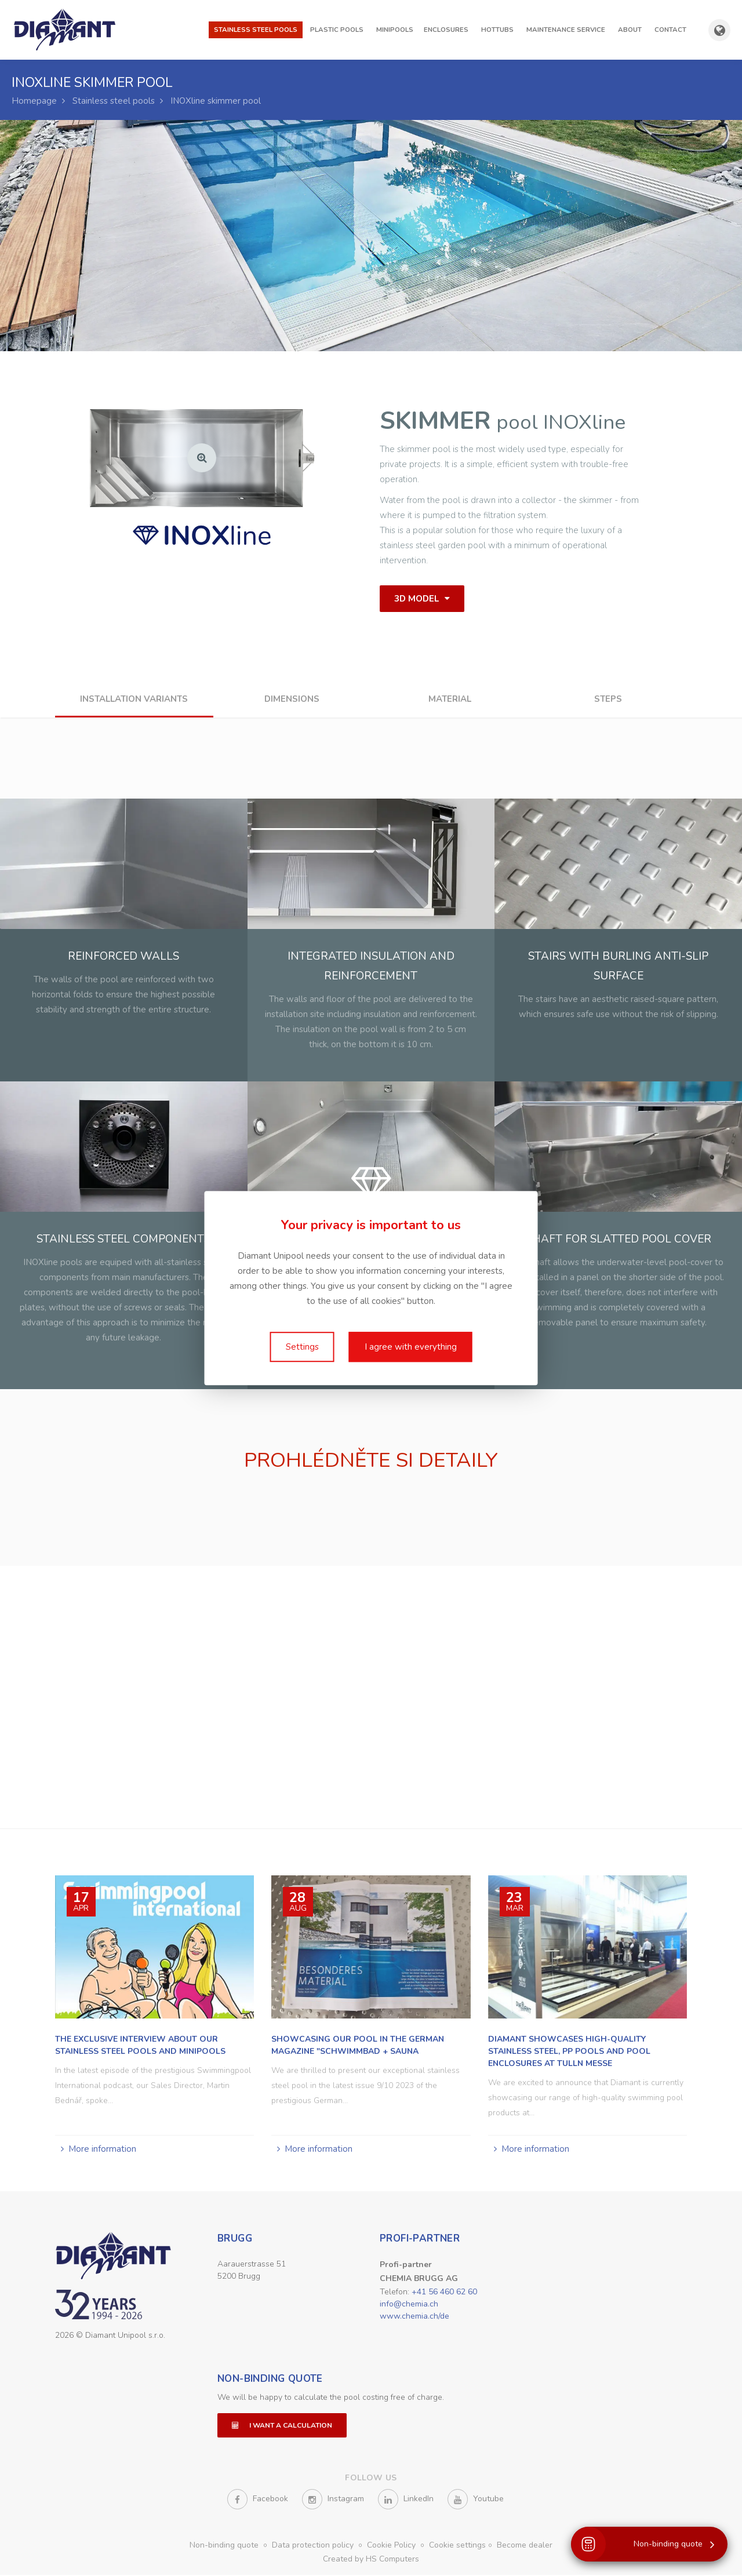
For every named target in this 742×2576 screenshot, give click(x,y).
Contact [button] (670, 29)
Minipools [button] (394, 29)
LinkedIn (406, 2500)
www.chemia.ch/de (414, 2315)
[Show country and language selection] (719, 30)
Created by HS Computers (371, 2560)
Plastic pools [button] (336, 29)
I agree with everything (411, 1347)
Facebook (257, 2500)
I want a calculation (282, 2426)
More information (102, 2148)
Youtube (476, 2500)
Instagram (333, 2500)
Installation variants (134, 699)
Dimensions (291, 699)
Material (449, 699)
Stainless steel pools (113, 101)
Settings (302, 1347)
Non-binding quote (270, 2379)
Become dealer (524, 2546)
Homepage (34, 101)
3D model (422, 598)
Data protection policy (314, 2546)
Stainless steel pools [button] (255, 29)
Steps (608, 699)
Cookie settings (457, 2546)
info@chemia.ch (409, 2303)
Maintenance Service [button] (565, 29)
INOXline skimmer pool (215, 101)
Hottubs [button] (497, 29)
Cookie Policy (392, 2546)
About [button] (630, 29)
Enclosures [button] (446, 29)
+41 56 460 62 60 (444, 2291)
